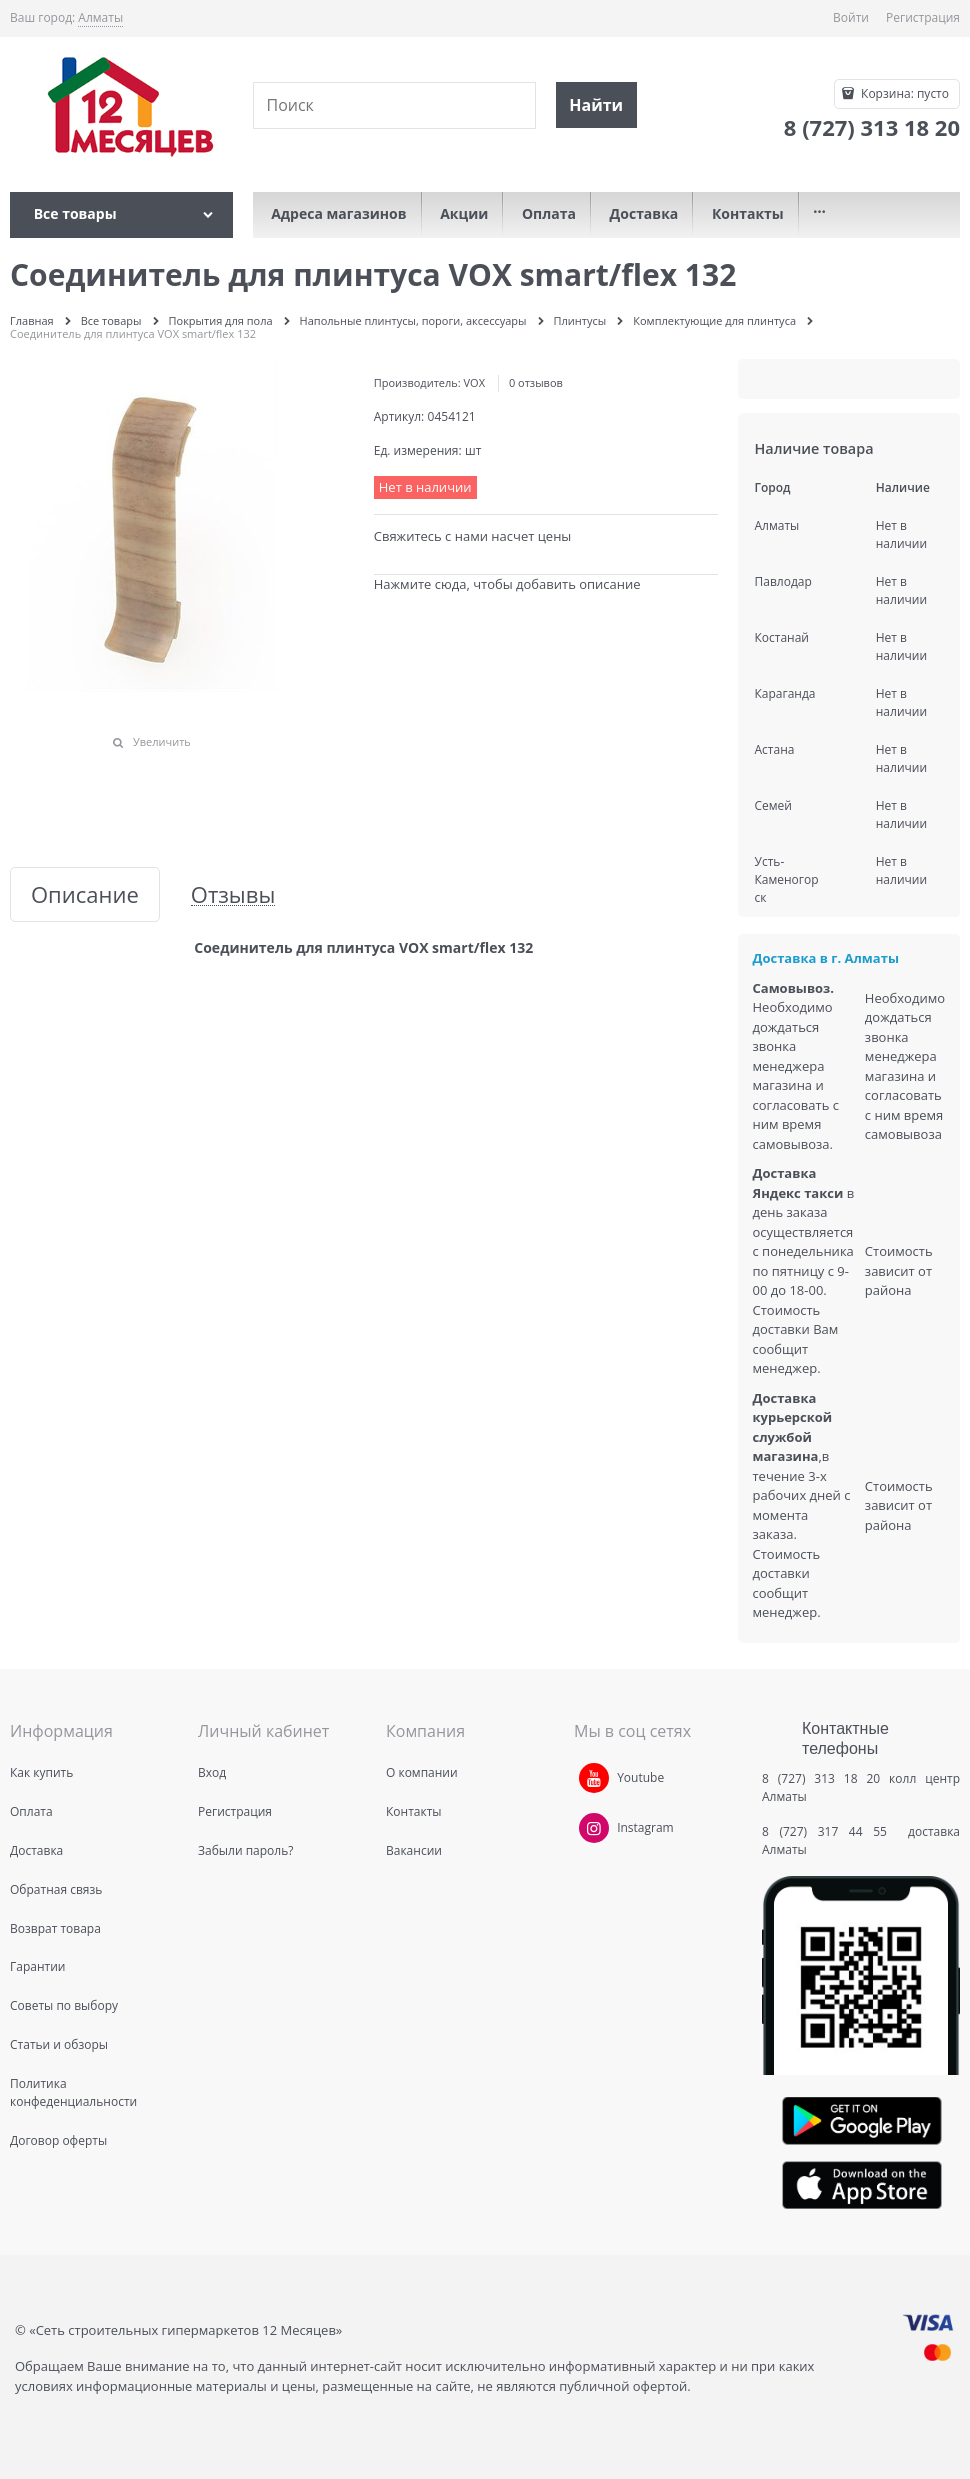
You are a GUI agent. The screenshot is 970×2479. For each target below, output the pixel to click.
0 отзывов (536, 382)
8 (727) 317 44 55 (829, 1831)
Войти (851, 17)
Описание (85, 894)
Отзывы (233, 894)
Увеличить (162, 741)
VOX (474, 382)
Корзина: (903, 93)
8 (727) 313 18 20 (821, 1778)
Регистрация (923, 17)
